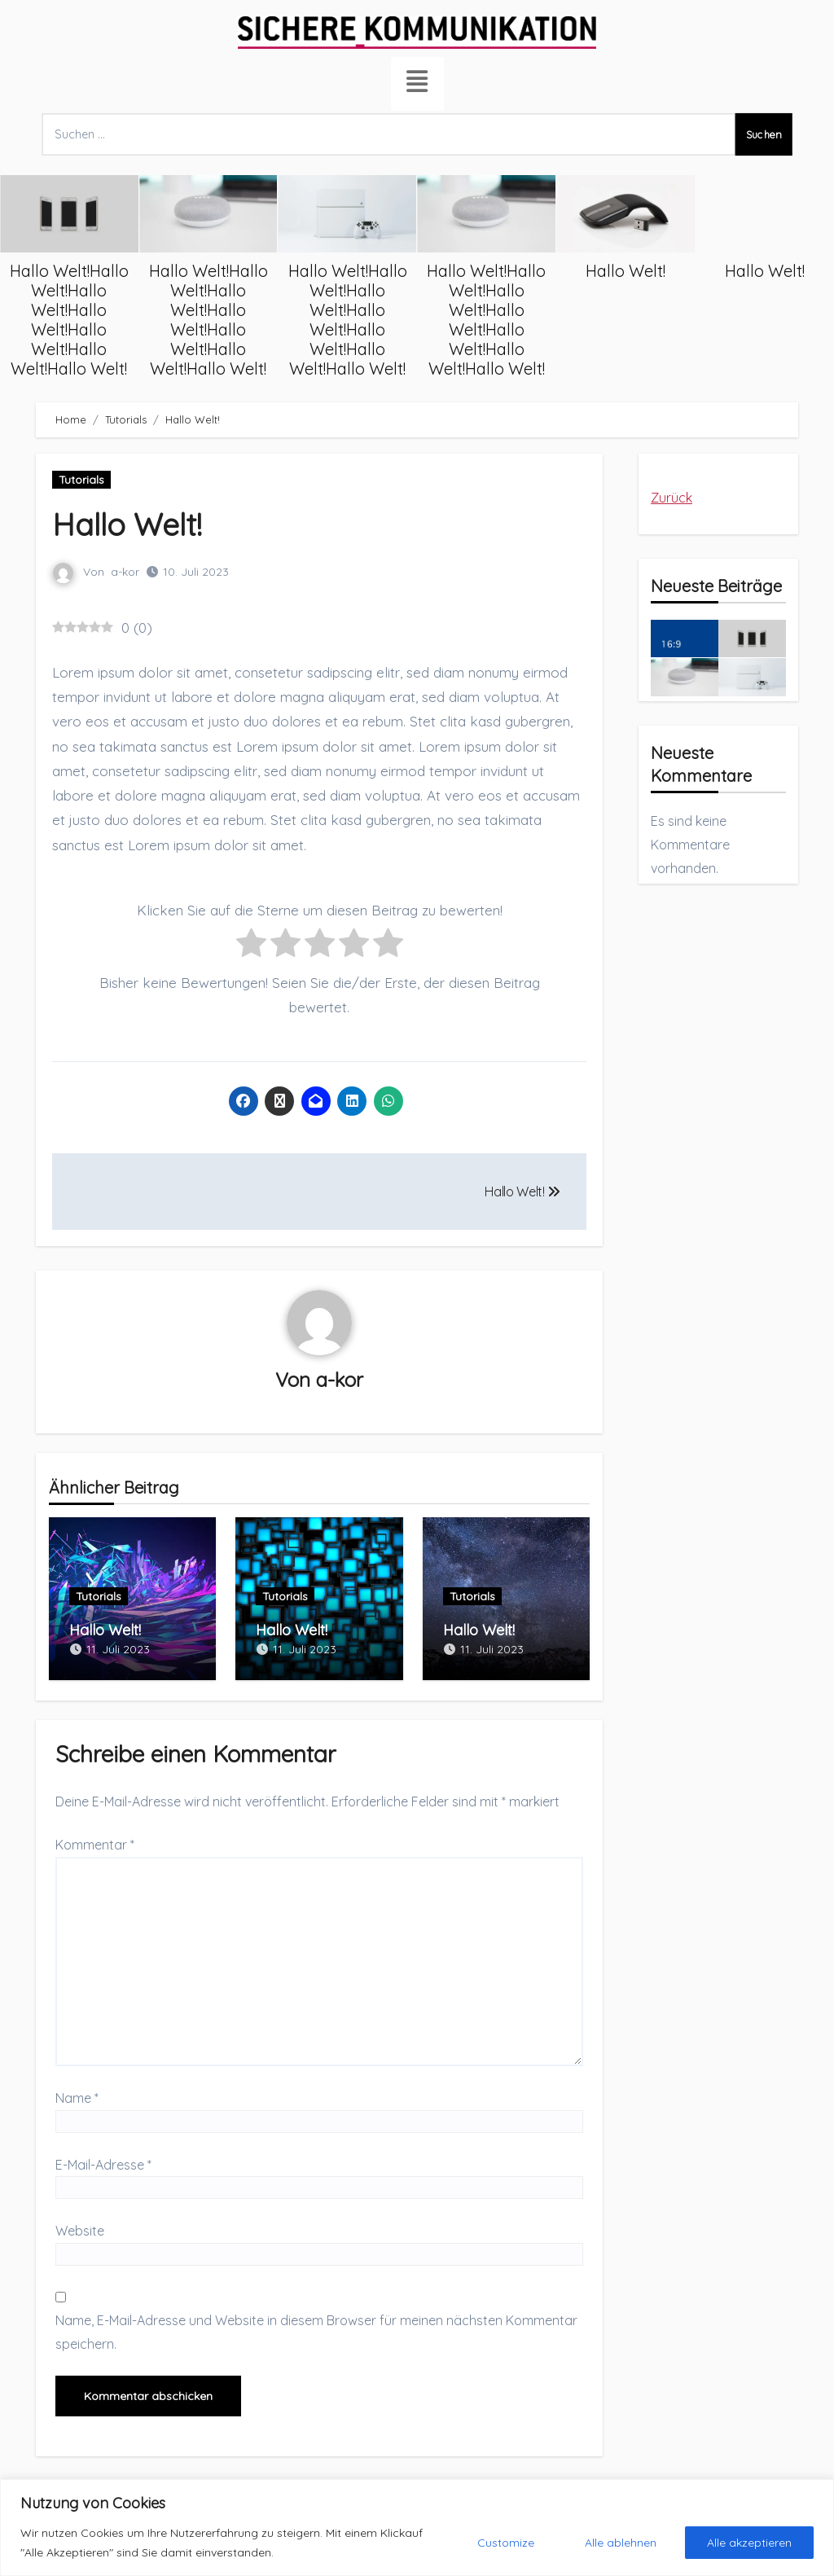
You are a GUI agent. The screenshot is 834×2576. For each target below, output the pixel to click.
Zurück (671, 497)
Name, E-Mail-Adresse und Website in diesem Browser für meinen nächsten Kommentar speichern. (316, 2330)
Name (77, 2097)
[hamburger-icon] (417, 84)
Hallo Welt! (735, 271)
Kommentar (94, 1844)
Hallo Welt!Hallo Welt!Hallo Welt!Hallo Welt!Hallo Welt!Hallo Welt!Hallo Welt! (178, 320)
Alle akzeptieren (749, 2542)
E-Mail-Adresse (103, 2164)
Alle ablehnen (620, 2542)
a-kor (125, 571)
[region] (417, 2527)
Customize (505, 2542)
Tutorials (81, 479)
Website (79, 2230)
